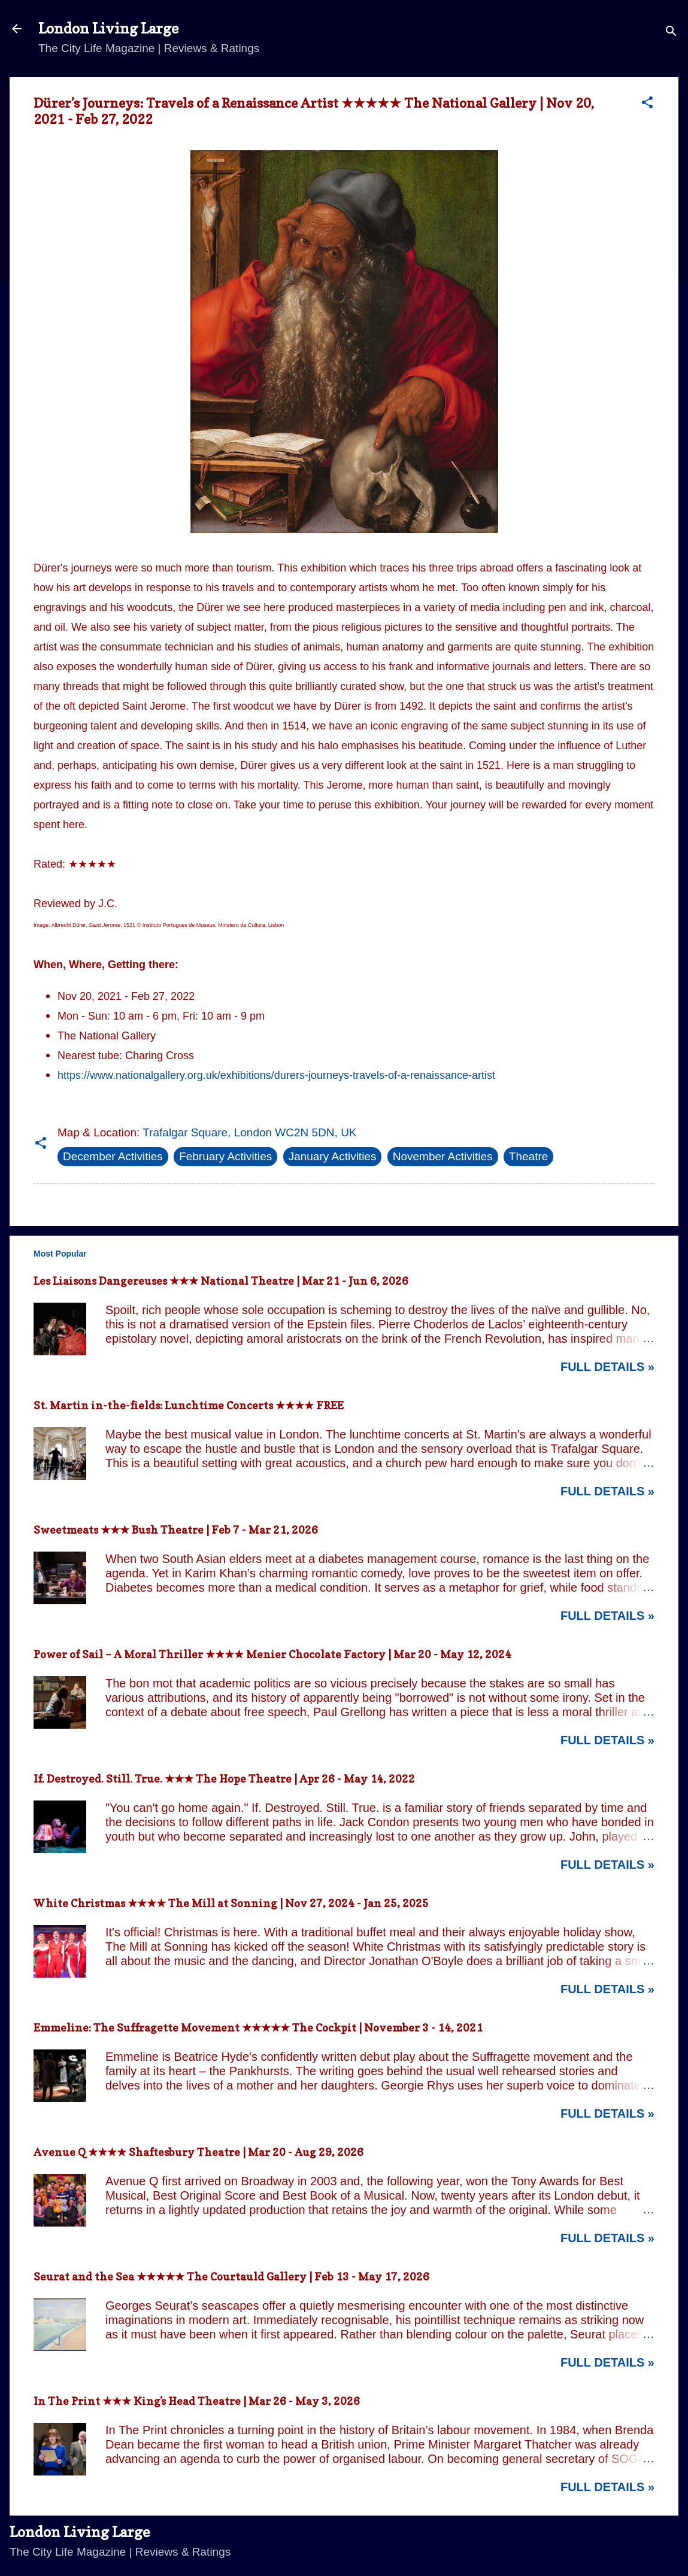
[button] (647, 104)
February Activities (225, 1156)
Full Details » (607, 1366)
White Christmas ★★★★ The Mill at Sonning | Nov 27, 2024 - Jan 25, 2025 (231, 1903)
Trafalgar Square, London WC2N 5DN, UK (249, 1132)
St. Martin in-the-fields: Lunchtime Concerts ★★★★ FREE (189, 1405)
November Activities (443, 1156)
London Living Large (108, 28)
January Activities (333, 1156)
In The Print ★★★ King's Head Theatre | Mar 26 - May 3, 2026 (197, 2401)
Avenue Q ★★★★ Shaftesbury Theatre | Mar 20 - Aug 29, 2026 (198, 2152)
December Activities (113, 1156)
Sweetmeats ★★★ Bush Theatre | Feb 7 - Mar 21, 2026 (176, 1529)
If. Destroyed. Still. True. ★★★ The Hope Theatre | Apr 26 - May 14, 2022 (224, 1778)
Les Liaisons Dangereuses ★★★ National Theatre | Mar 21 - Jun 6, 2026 (221, 1281)
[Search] (671, 32)
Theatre (528, 1156)
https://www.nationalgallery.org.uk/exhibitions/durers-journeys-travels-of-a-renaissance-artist (276, 1075)
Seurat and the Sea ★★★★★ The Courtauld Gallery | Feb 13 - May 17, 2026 (231, 2276)
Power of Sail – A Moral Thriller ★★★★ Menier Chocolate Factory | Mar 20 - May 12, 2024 (272, 1654)
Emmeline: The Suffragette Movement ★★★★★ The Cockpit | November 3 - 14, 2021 (258, 2027)
